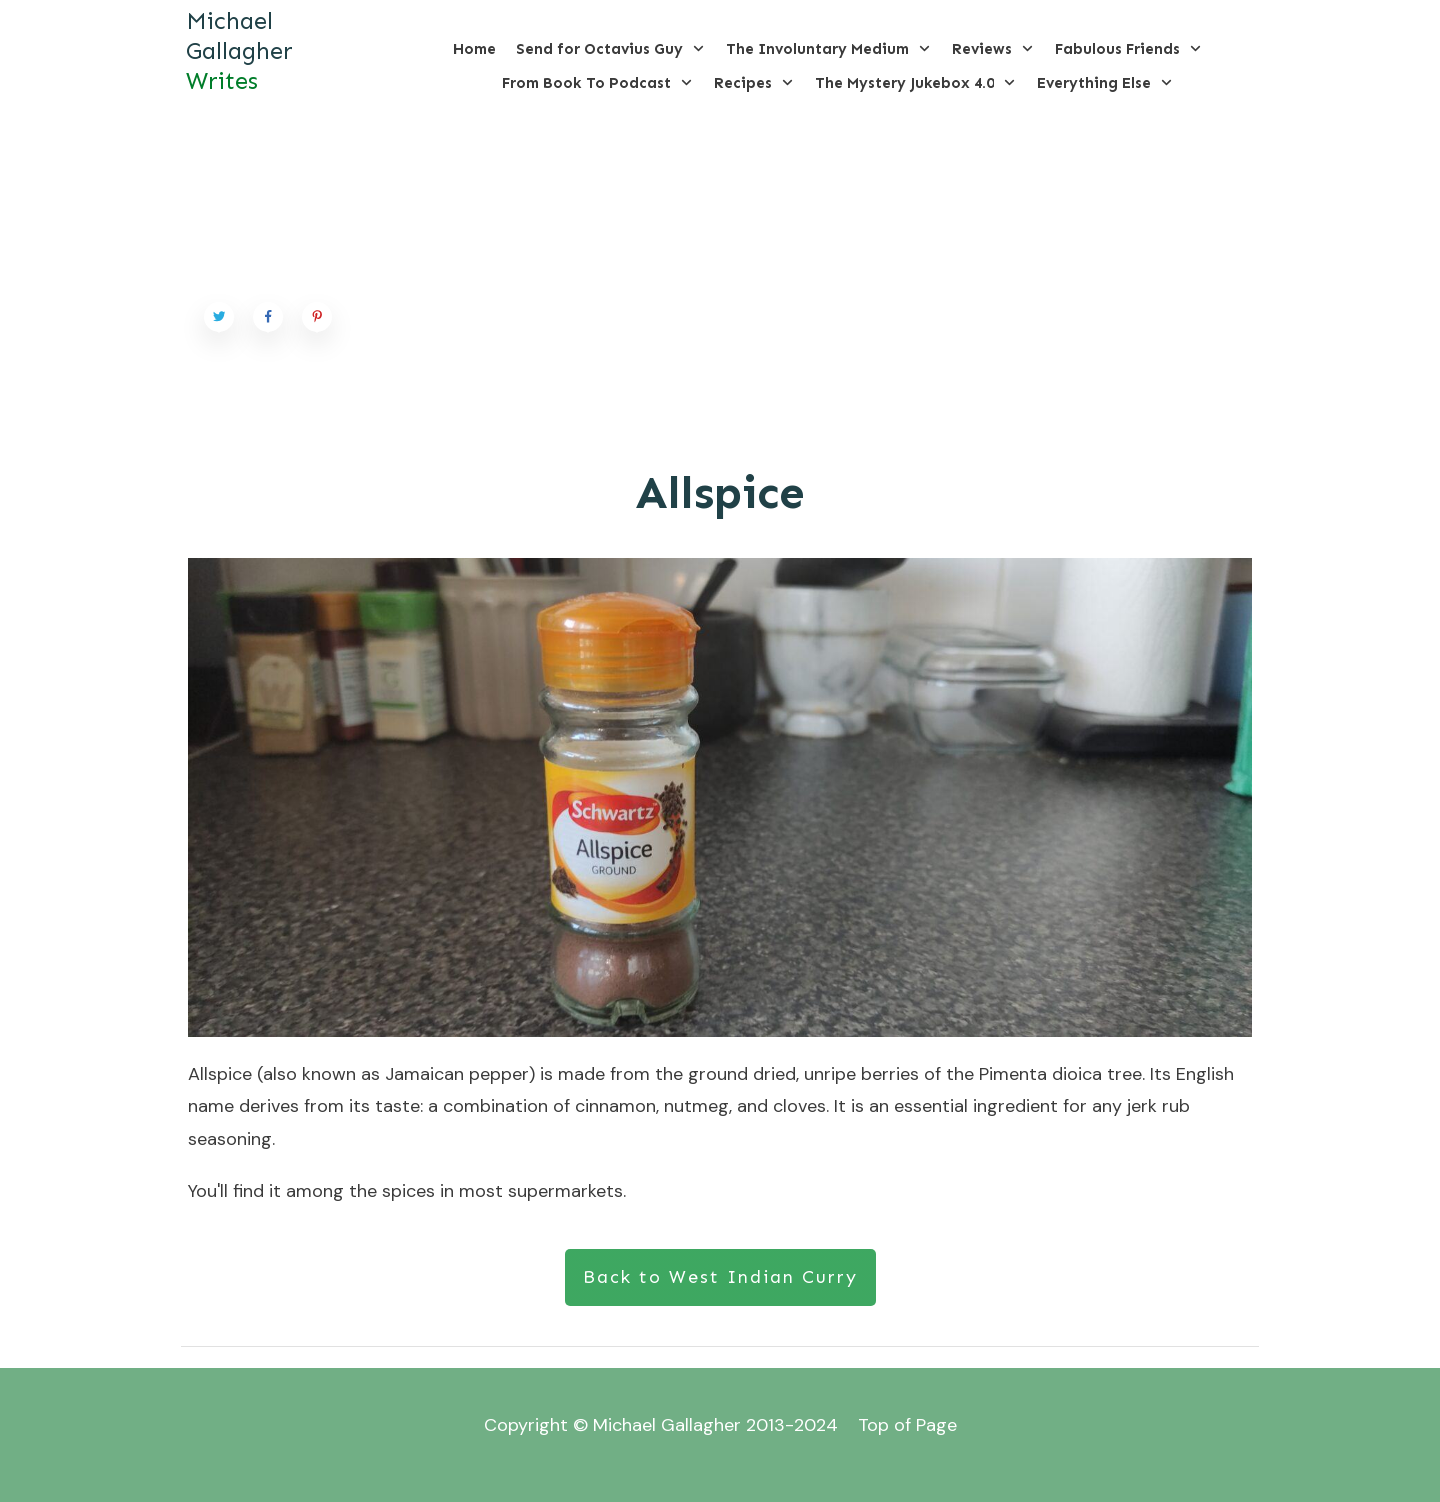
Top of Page (907, 1425)
